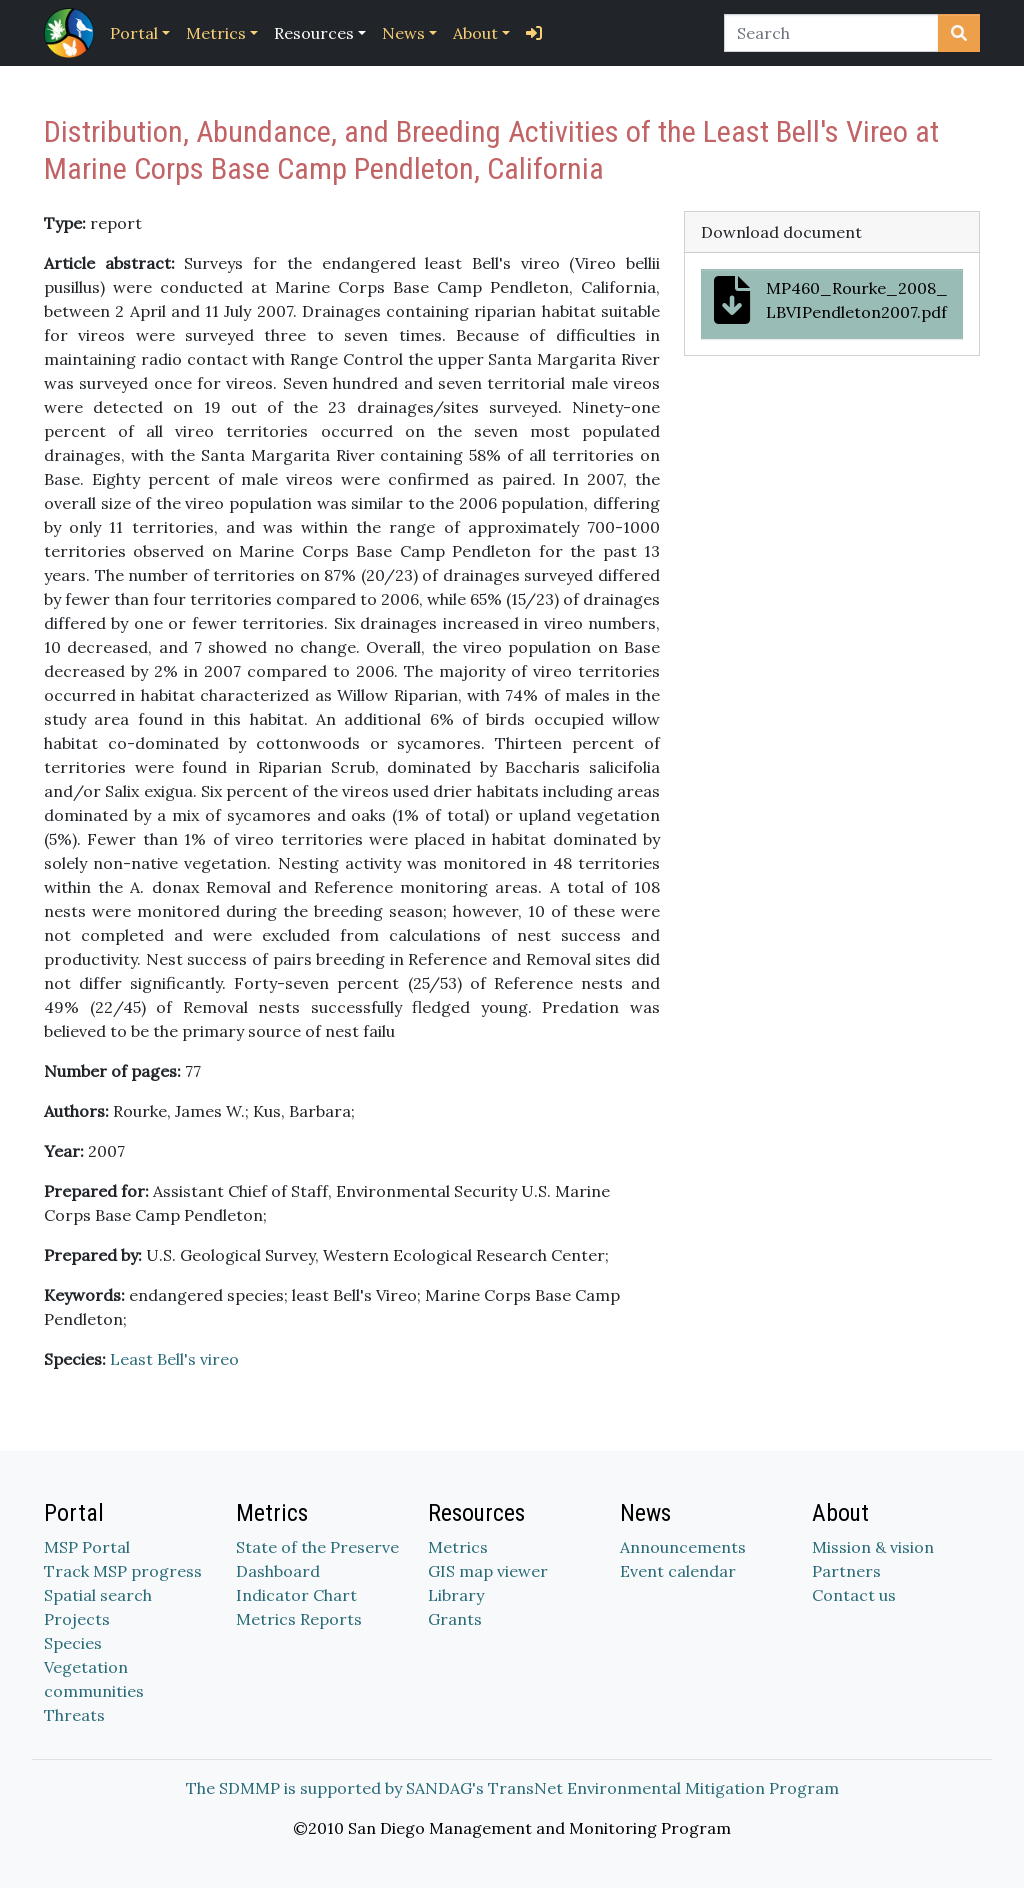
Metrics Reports (299, 1619)
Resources (314, 33)
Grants (455, 1619)
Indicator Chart (296, 1595)
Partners (846, 1571)
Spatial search (98, 1595)
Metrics (216, 33)
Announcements (683, 1547)
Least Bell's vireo (174, 1359)
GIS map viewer (488, 1571)
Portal (134, 33)
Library (456, 1595)
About (475, 33)
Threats (74, 1715)
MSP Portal (87, 1547)
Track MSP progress (123, 1571)
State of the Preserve (317, 1547)
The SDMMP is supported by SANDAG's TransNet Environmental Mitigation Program (512, 1788)
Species (73, 1643)
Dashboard (278, 1571)
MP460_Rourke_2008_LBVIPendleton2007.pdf (831, 300)
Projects (77, 1619)
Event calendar (678, 1571)
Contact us (854, 1595)
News (403, 33)
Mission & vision (873, 1547)
